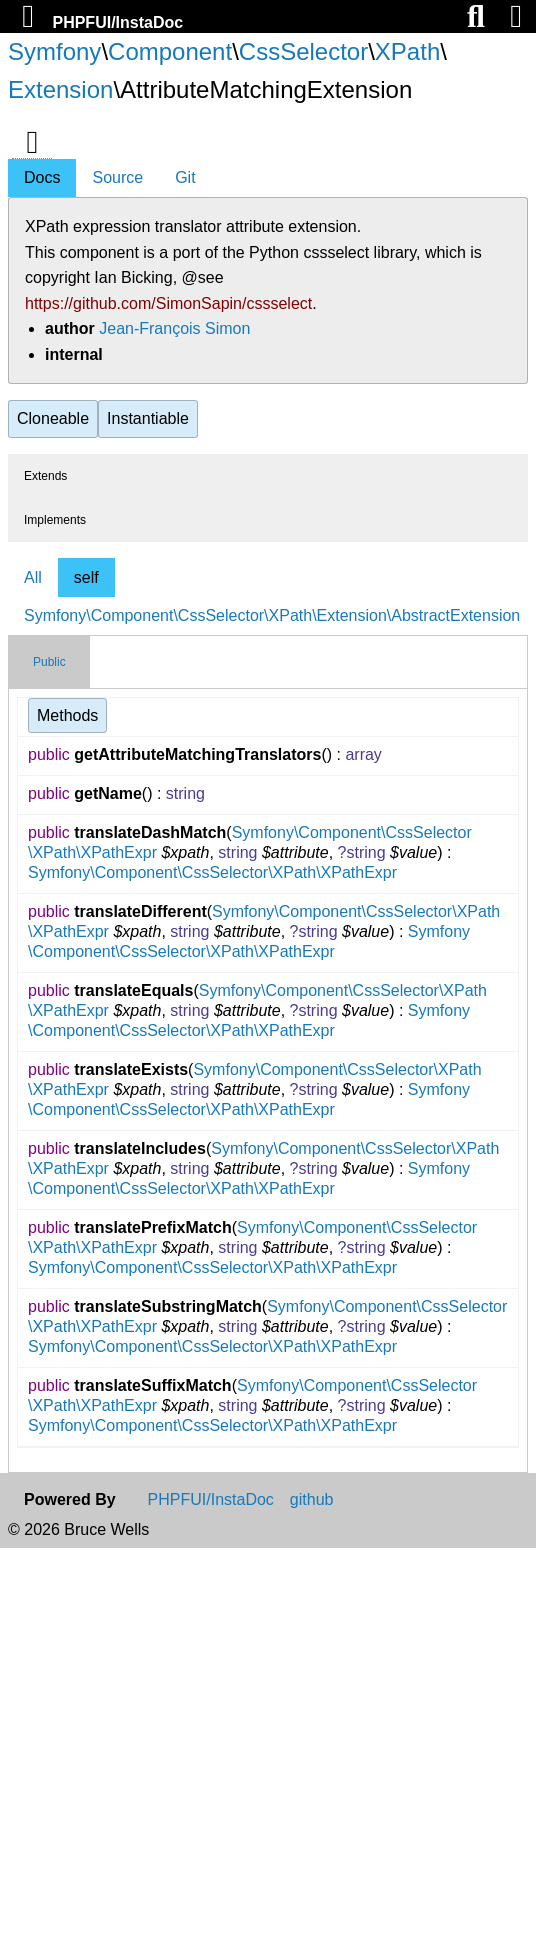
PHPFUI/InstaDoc (117, 22)
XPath (407, 51)
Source (117, 177)
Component (170, 51)
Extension (60, 89)
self (86, 577)
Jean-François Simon (174, 328)
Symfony (54, 51)
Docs (42, 177)
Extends (45, 476)
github (312, 1500)
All (33, 577)
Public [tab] (49, 662)
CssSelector (303, 51)
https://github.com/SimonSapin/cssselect (168, 303)
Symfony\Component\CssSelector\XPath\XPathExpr (212, 872)
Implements (55, 520)
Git (185, 177)
